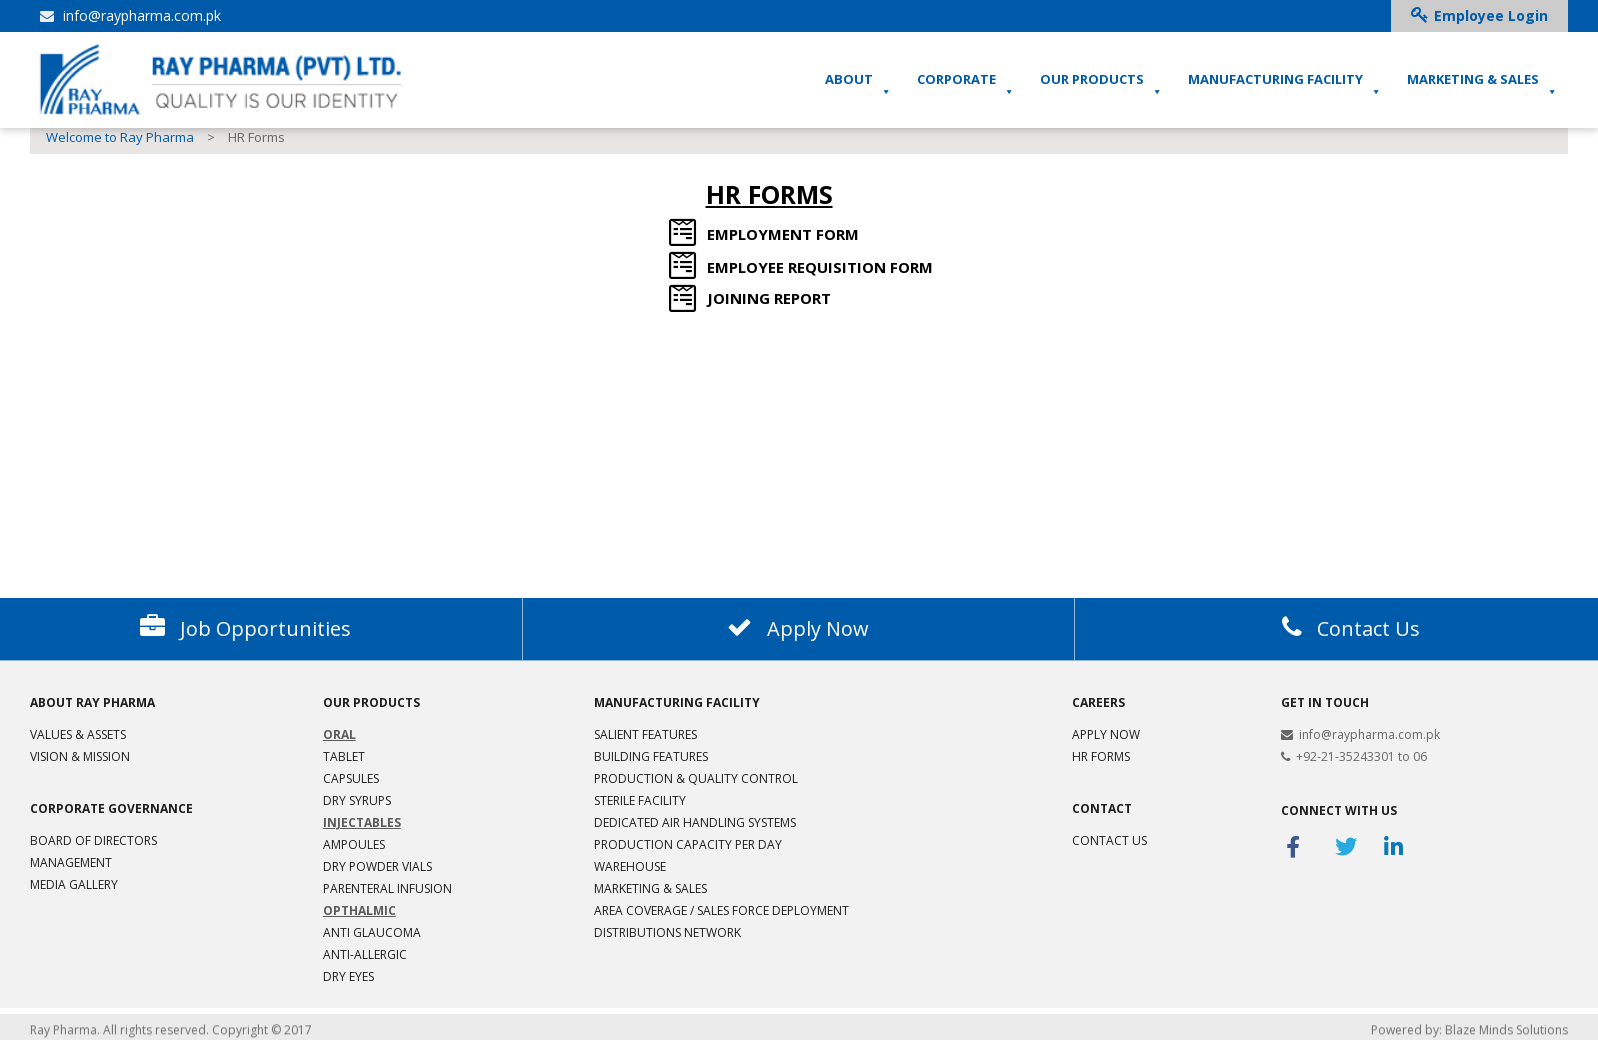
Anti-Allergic (365, 954)
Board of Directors (93, 840)
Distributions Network (667, 932)
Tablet (344, 756)
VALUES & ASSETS (78, 734)
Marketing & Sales (650, 888)
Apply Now (1106, 734)
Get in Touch (1325, 702)
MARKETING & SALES (1482, 85)
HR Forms (1101, 756)
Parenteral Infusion (387, 888)
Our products (371, 702)
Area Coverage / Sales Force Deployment (721, 910)
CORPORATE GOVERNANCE (111, 808)
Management (71, 862)
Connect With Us (1339, 810)
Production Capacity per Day (688, 844)
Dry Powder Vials (377, 866)
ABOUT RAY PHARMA (92, 702)
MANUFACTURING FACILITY (1285, 85)
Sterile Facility (640, 800)
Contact (1102, 808)
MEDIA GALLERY (74, 884)
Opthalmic (359, 910)
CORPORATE (966, 85)
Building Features (651, 756)
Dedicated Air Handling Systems (695, 822)
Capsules (351, 778)
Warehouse (630, 866)
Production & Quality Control (696, 778)
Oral (339, 734)
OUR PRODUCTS (1101, 85)
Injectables (362, 822)
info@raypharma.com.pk (130, 15)
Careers (1098, 702)
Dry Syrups (357, 800)
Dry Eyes (348, 976)
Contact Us (1109, 840)
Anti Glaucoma (372, 932)
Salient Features (645, 734)
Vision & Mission (80, 756)
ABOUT (858, 85)
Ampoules (354, 844)
